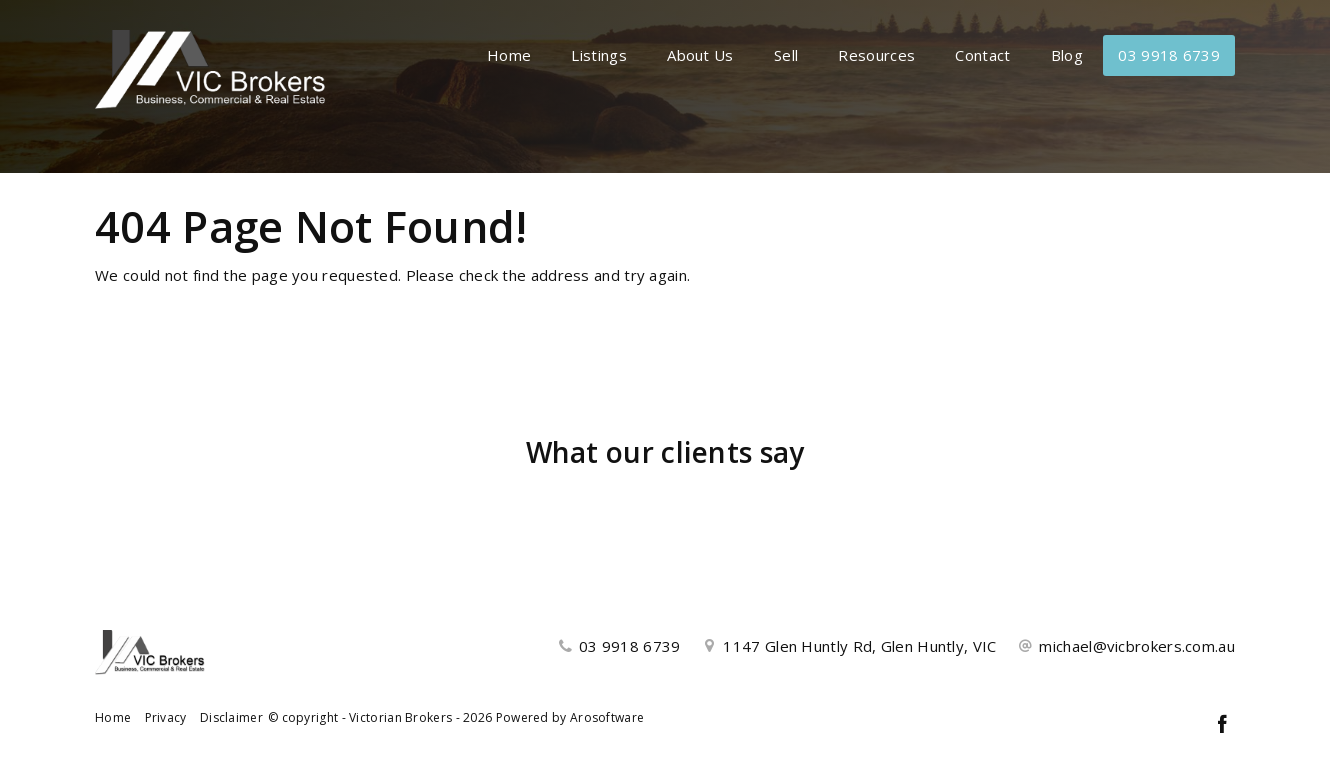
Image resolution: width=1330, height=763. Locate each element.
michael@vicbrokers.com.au (1137, 646)
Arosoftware (607, 717)
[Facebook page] (1222, 725)
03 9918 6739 (1169, 55)
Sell (786, 55)
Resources (876, 55)
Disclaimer (231, 717)
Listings (598, 55)
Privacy (166, 717)
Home (509, 55)
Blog (1067, 55)
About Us (700, 55)
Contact (982, 55)
